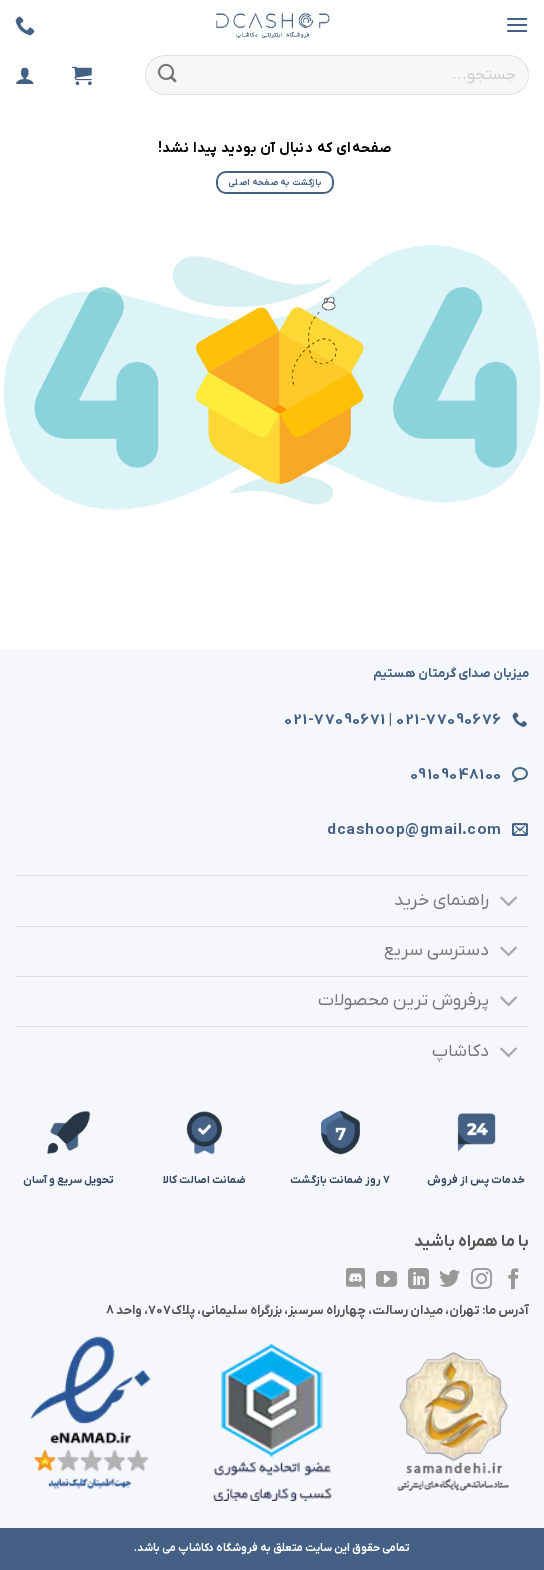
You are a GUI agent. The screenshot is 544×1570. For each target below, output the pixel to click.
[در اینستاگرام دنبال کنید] (481, 1280)
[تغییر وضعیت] (509, 903)
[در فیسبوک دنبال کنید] (513, 1280)
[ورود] (25, 75)
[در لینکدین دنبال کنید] (418, 1280)
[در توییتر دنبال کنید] (449, 1280)
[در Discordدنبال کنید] (354, 1280)
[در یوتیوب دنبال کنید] (386, 1280)
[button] (517, 24)
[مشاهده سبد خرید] (82, 75)
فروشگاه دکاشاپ (218, 1548)
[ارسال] (168, 74)
